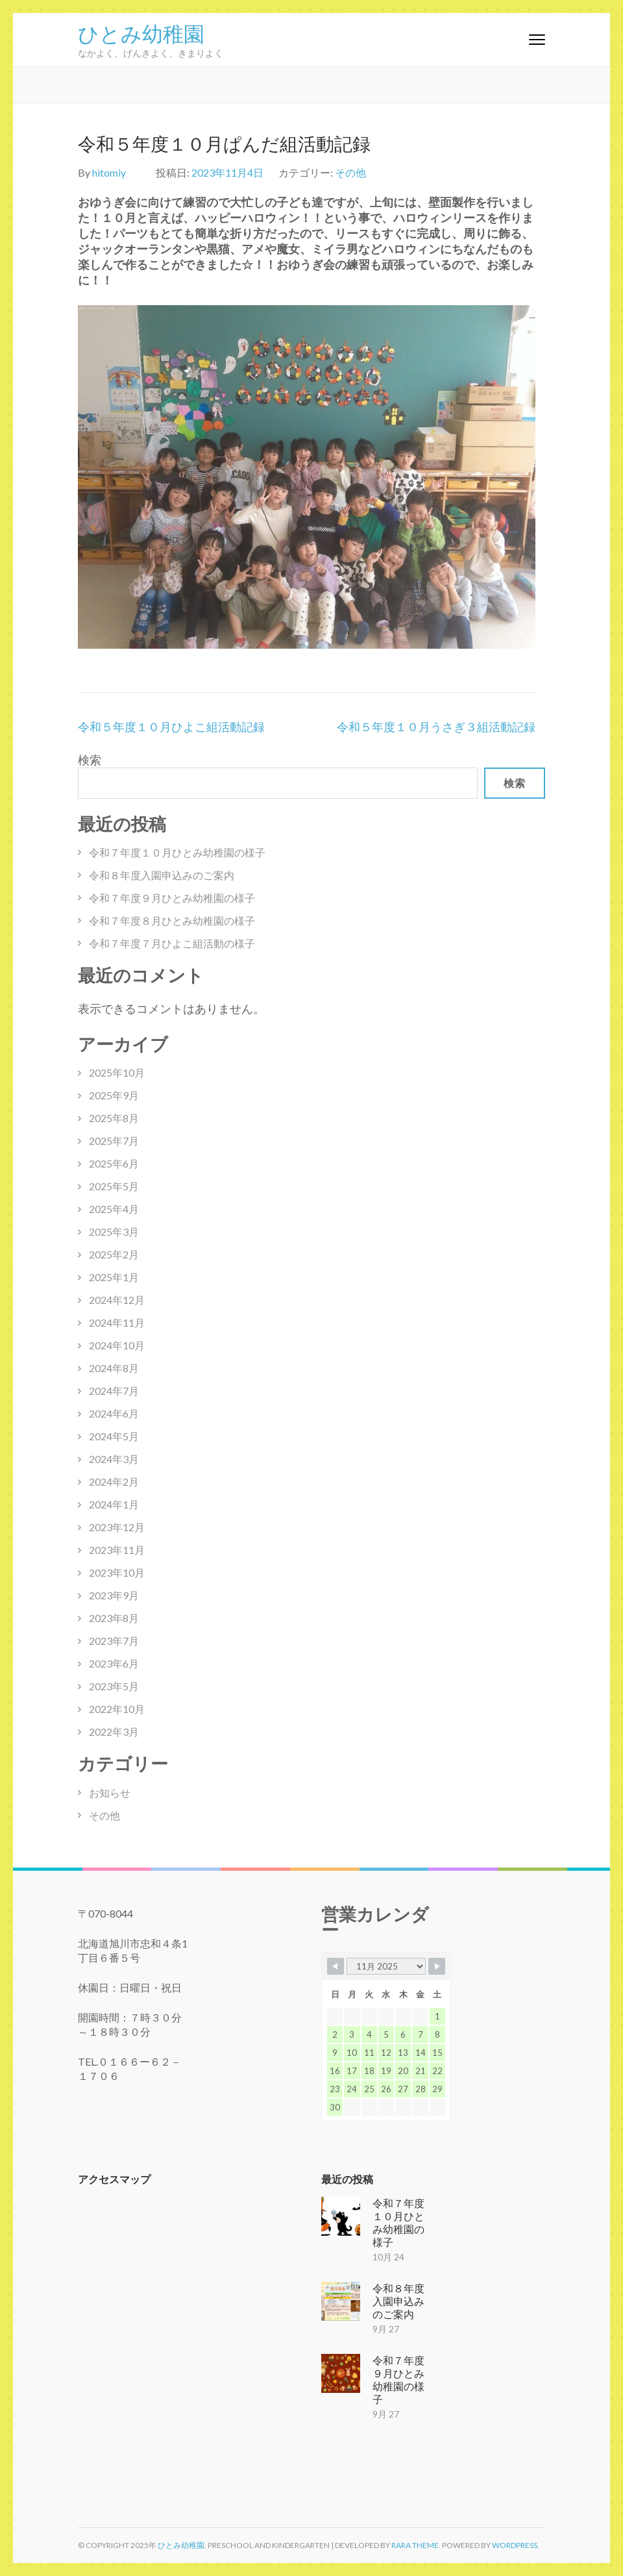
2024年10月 (117, 1345)
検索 (89, 760)
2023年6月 (114, 1663)
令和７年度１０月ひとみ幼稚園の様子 (177, 852)
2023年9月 (114, 1595)
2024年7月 (114, 1390)
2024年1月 (114, 1504)
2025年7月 (114, 1140)
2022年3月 (114, 1731)
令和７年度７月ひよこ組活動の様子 (172, 943)
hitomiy (109, 172)
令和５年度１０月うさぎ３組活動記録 (436, 726)
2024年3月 (114, 1459)
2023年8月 (114, 1618)
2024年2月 (114, 1481)
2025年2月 (114, 1254)
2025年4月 (114, 1209)
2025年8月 (114, 1118)
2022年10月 (117, 1709)
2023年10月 (117, 1572)
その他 (350, 172)
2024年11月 (117, 1322)
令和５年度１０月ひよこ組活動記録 (171, 726)
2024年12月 (117, 1300)
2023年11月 (117, 1550)
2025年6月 (114, 1163)
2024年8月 (114, 1368)
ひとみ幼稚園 (141, 32)
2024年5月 (114, 1436)
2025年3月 (114, 1231)
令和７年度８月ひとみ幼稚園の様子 (172, 920)
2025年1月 (114, 1277)
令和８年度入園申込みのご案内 (161, 875)
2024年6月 (114, 1413)
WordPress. (515, 2545)
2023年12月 (117, 1527)
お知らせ (109, 1792)
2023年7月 (114, 1640)
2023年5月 (114, 1686)
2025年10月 (117, 1072)
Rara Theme (415, 2545)
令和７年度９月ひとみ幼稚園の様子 (172, 898)
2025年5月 (114, 1186)
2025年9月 (114, 1095)
